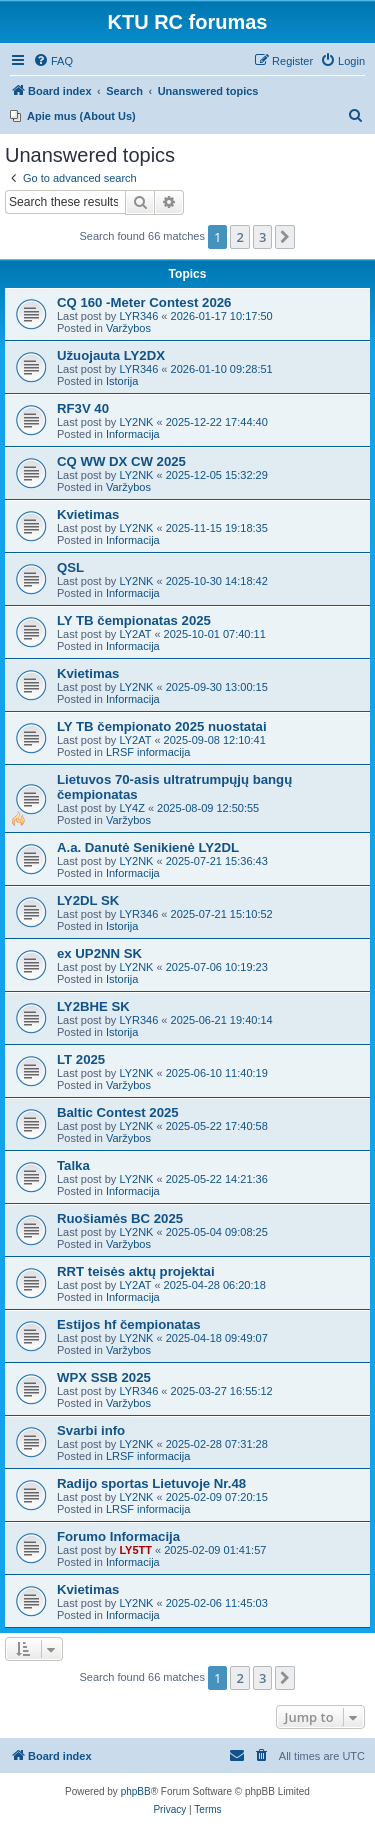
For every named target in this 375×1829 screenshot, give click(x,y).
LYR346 (138, 316)
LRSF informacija (148, 752)
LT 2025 (81, 1059)
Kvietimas (88, 514)
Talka (73, 1165)
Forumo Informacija (118, 1536)
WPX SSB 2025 (104, 1377)
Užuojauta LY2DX (111, 355)
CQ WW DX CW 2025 (121, 461)
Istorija (122, 381)
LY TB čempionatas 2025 (134, 620)
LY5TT (135, 1550)
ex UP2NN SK (99, 953)
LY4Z (131, 808)
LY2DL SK (88, 900)
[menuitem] (53, 61)
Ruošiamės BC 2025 (120, 1218)
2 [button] (239, 237)
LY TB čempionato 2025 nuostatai (162, 726)
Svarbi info (91, 1430)
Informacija (133, 434)
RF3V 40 (83, 408)
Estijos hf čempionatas (129, 1324)
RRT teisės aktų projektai (136, 1271)
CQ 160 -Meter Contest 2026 (144, 302)
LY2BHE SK (93, 1006)
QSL (70, 567)
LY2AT (135, 634)
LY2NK (136, 422)
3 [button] (262, 237)
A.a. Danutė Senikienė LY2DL (148, 847)
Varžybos (128, 328)
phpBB (136, 1791)
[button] (285, 237)
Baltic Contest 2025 (118, 1112)
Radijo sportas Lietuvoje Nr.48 (151, 1483)
